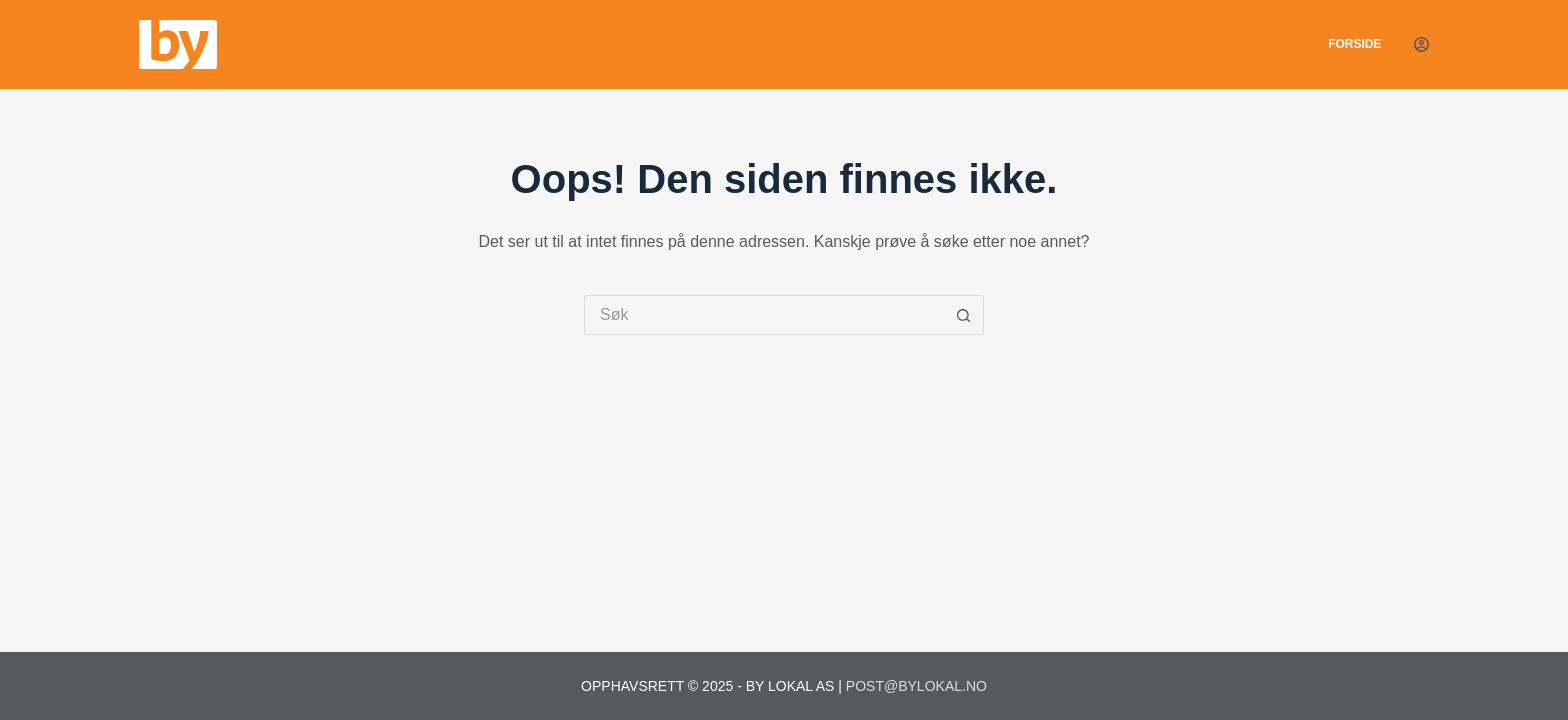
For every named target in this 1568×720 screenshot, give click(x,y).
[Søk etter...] (764, 315)
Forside (1354, 44)
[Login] (1421, 44)
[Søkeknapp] (964, 315)
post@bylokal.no (916, 686)
